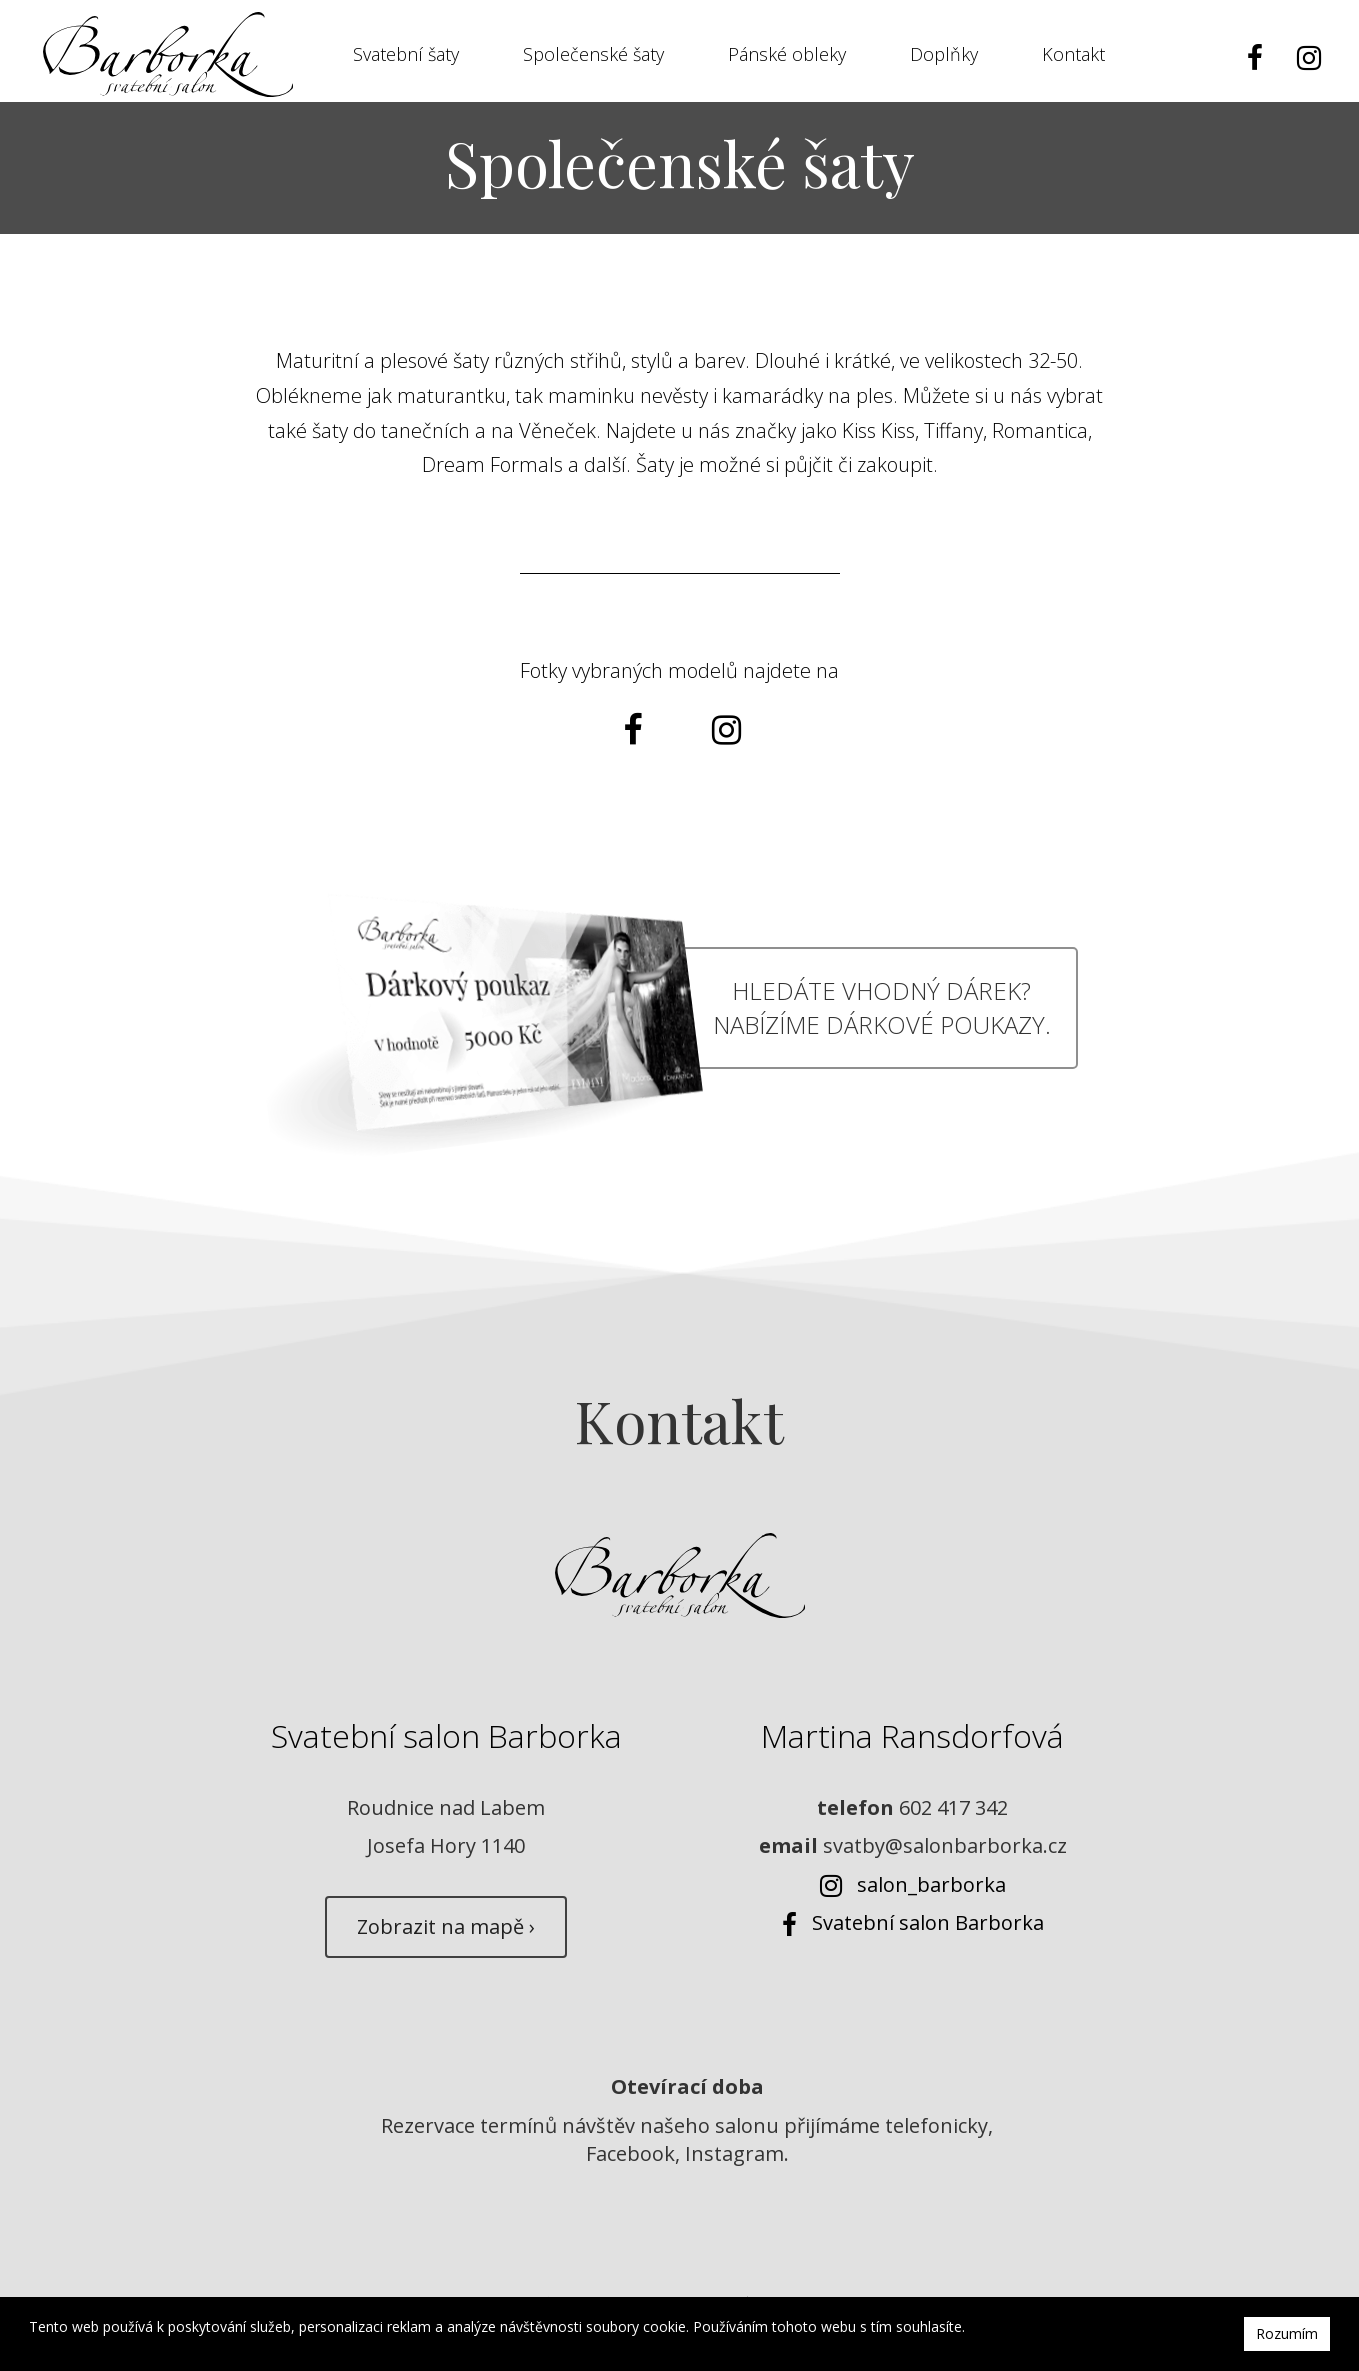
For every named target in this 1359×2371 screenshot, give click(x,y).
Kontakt (1073, 57)
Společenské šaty (593, 57)
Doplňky (944, 57)
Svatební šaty (406, 57)
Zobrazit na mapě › (446, 1940)
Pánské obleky (787, 57)
